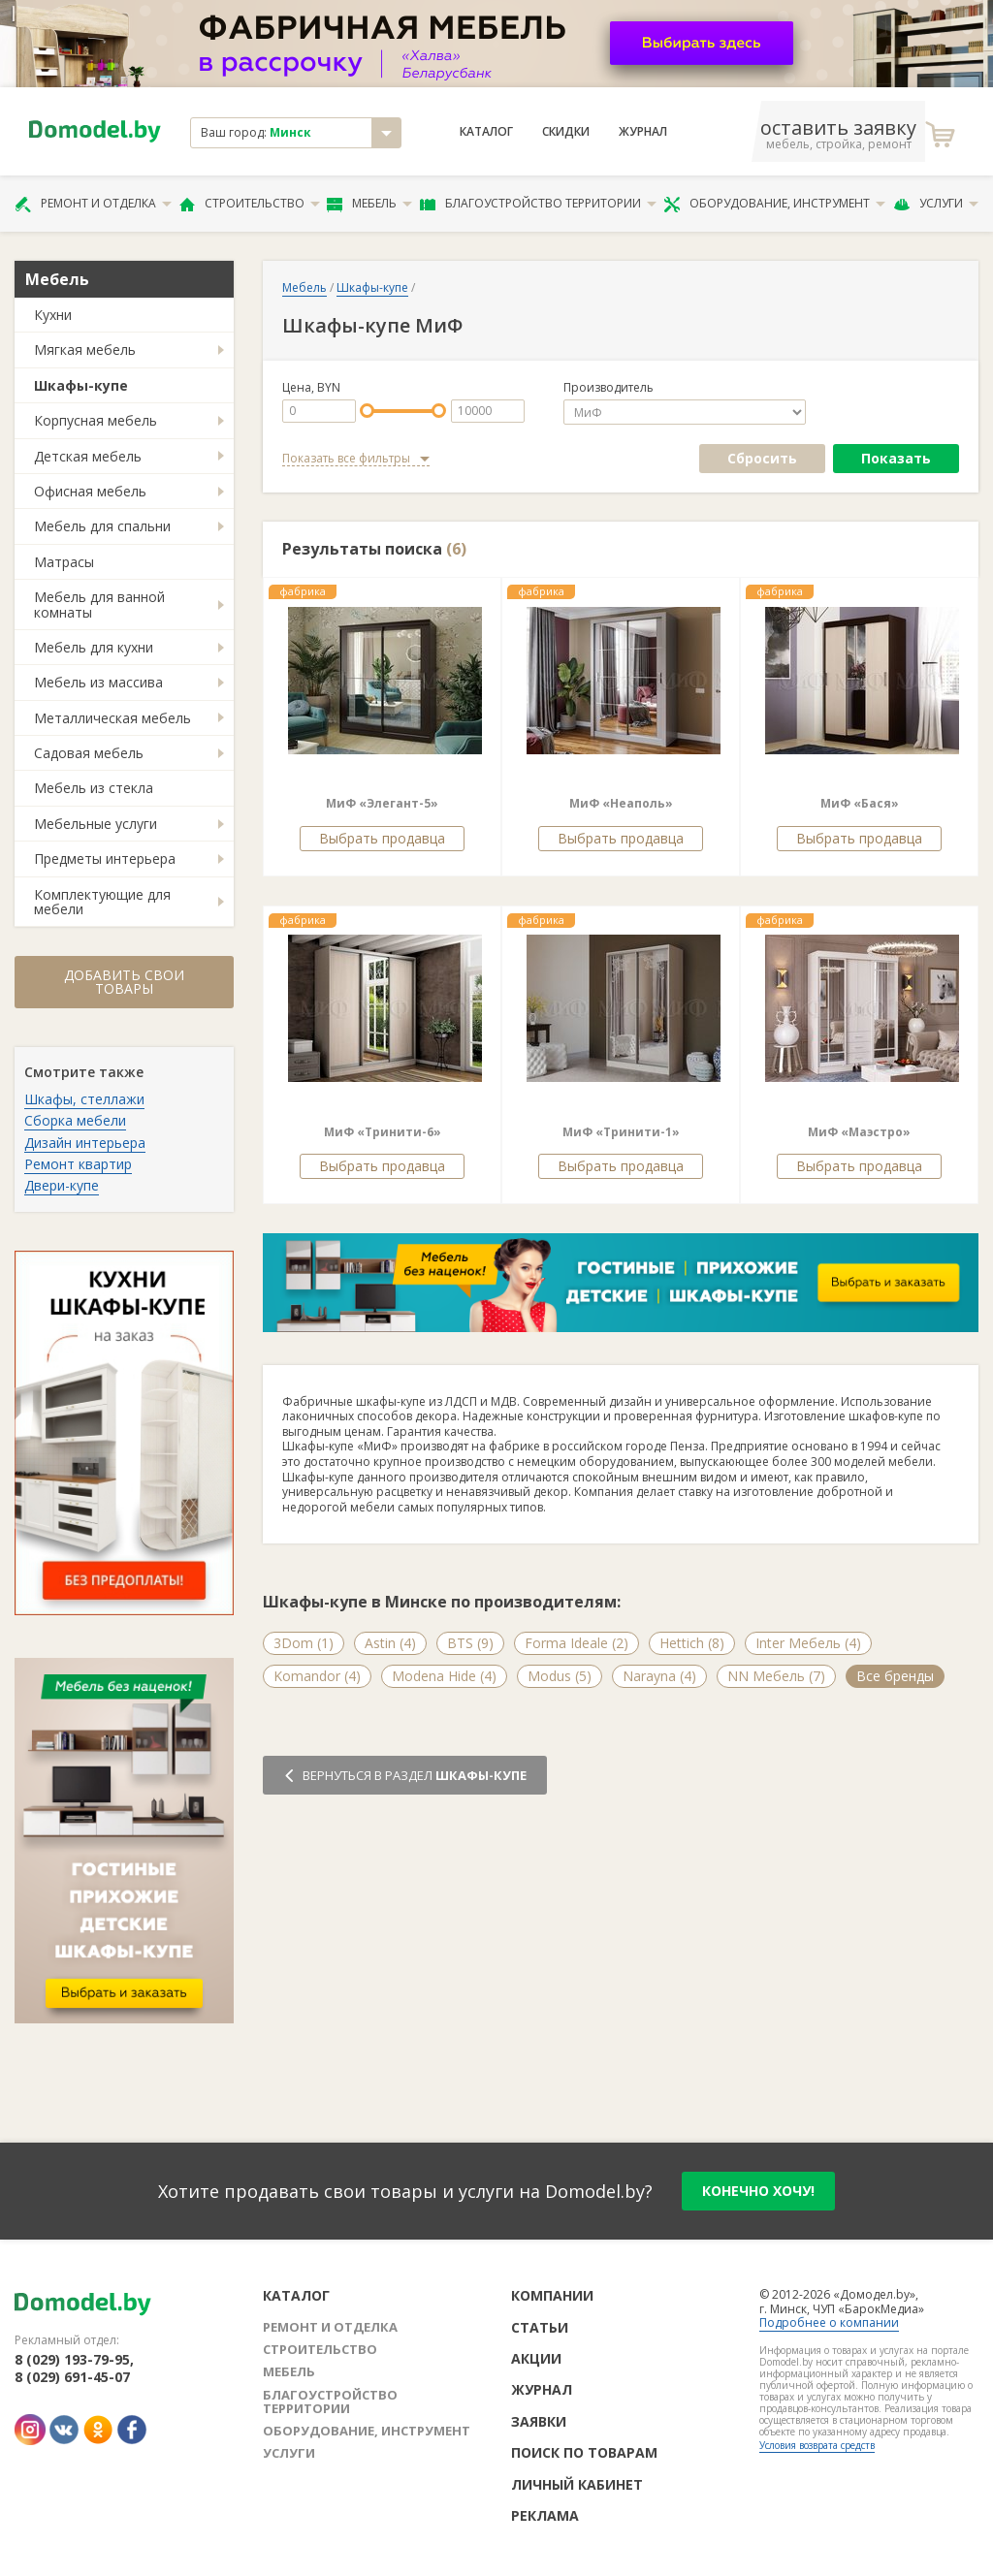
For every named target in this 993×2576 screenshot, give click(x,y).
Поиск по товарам (584, 2452)
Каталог (486, 132)
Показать (896, 458)
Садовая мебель (89, 753)
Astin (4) (390, 1643)
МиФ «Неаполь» (621, 803)
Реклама (545, 2515)
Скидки (566, 132)
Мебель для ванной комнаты (99, 604)
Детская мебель (88, 456)
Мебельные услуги (95, 823)
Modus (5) (560, 1676)
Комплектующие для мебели (102, 901)
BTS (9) (470, 1643)
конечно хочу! (758, 2190)
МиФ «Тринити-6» (382, 1132)
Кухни (53, 314)
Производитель (608, 388)
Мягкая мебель (85, 349)
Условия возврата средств (817, 2445)
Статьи (539, 2327)
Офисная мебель (90, 491)
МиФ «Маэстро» (859, 1132)
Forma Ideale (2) (576, 1643)
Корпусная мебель (95, 420)
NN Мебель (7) (776, 1676)
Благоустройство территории (538, 203)
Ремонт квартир (78, 1164)
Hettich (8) (691, 1643)
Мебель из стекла (93, 788)
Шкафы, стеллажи (84, 1099)
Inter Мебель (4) (808, 1643)
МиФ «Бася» (859, 803)
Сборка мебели (75, 1120)
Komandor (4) (317, 1676)
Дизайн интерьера (84, 1142)
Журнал (643, 132)
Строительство (249, 203)
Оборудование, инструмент (774, 203)
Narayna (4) (659, 1676)
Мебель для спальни (102, 526)
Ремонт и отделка (93, 203)
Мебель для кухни (93, 647)
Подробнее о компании (829, 2322)
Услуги (935, 203)
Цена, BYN (311, 388)
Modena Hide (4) (444, 1676)
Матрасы (64, 562)
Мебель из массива (98, 682)
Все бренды (895, 1676)
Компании (552, 2295)
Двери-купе (61, 1185)
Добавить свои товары (124, 982)
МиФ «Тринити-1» (621, 1132)
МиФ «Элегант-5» (382, 803)
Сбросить (762, 458)
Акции (536, 2358)
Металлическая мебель (112, 718)
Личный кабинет (577, 2484)
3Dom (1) (303, 1643)
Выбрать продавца (382, 838)
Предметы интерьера (105, 858)
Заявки (538, 2421)
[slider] (367, 410)
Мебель (369, 203)
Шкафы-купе (81, 385)
